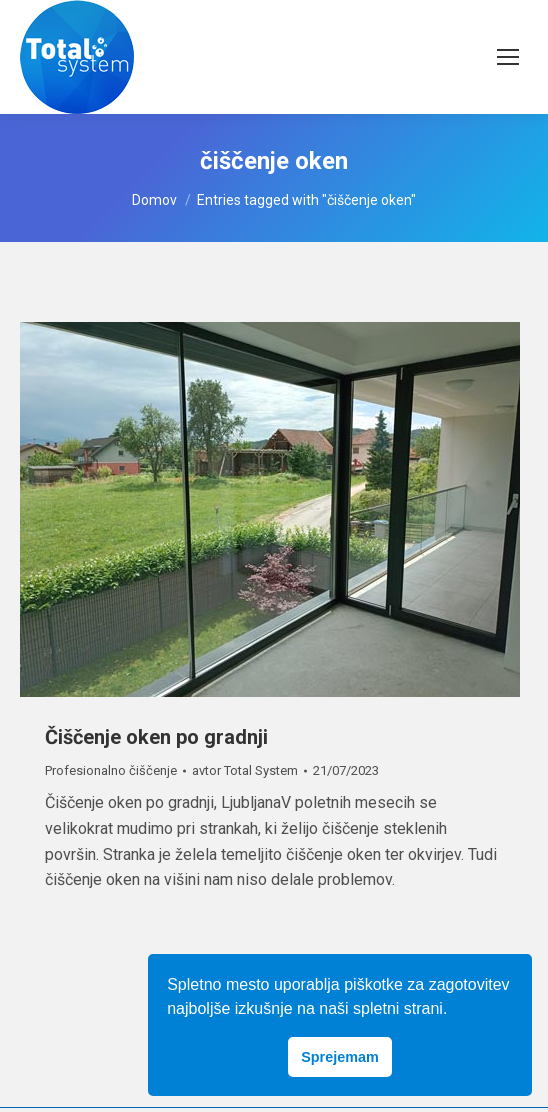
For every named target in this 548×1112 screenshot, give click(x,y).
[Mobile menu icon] (508, 57)
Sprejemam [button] (340, 1057)
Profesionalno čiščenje (111, 770)
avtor (245, 770)
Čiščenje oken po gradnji (156, 737)
